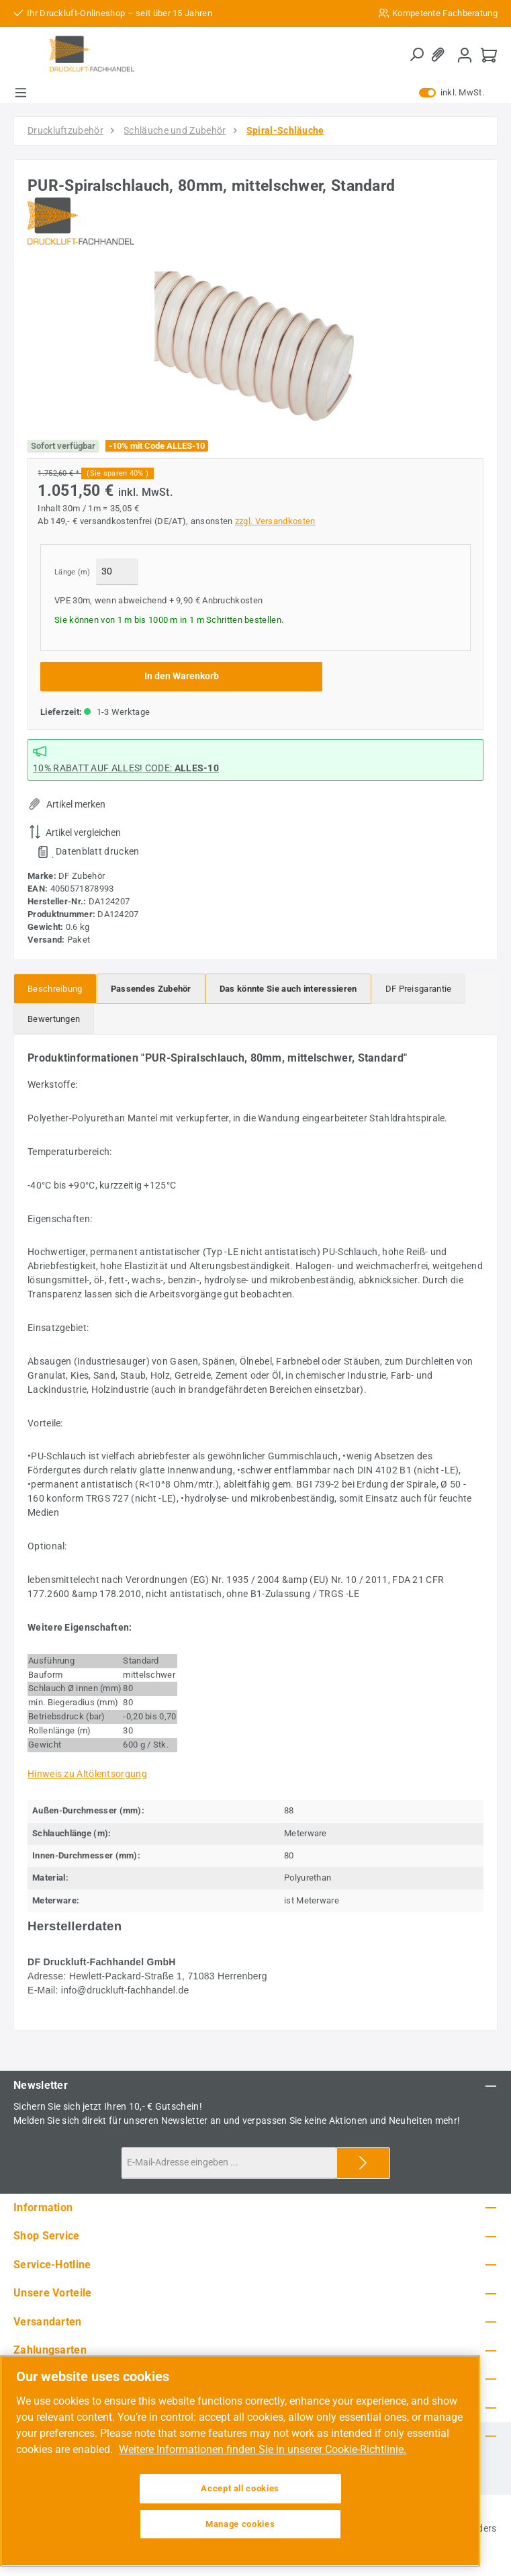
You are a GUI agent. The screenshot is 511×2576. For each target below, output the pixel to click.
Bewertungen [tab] (54, 1019)
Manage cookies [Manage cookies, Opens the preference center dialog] (240, 2524)
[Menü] (20, 92)
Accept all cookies (240, 2488)
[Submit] (363, 2163)
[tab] (55, 989)
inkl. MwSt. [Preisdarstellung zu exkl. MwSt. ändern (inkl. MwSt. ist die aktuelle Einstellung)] (451, 93)
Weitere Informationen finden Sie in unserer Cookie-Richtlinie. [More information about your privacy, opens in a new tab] (262, 2449)
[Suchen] (416, 55)
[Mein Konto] (464, 55)
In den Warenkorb (181, 676)
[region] (255, 347)
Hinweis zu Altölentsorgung (87, 1773)
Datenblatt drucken (97, 851)
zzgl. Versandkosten (275, 521)
